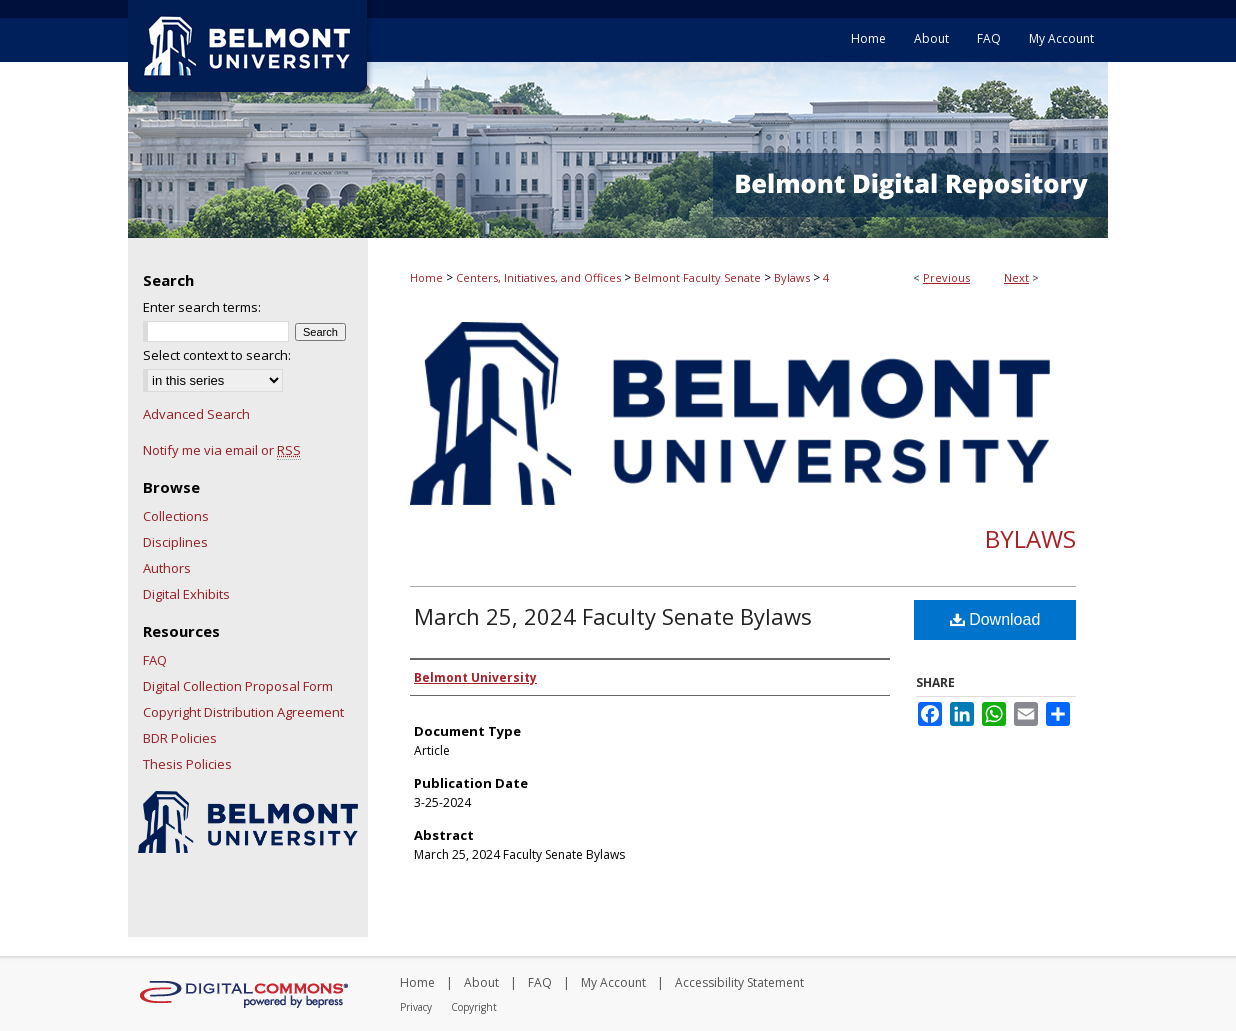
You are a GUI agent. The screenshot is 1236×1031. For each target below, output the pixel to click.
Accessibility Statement (739, 982)
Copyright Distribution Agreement (243, 712)
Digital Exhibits (186, 594)
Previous (946, 277)
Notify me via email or (222, 450)
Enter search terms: (202, 307)
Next (1016, 277)
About (481, 982)
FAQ (155, 660)
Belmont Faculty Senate (697, 277)
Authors (167, 568)
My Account (613, 982)
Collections (176, 516)
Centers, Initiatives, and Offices (538, 277)
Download (995, 619)
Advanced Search (196, 414)
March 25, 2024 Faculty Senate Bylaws (613, 616)
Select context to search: (217, 355)
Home (426, 277)
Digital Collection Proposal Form (238, 686)
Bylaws (792, 277)
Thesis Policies (187, 764)
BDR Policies (180, 738)
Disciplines (175, 542)
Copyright (474, 1007)
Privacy (416, 1007)
